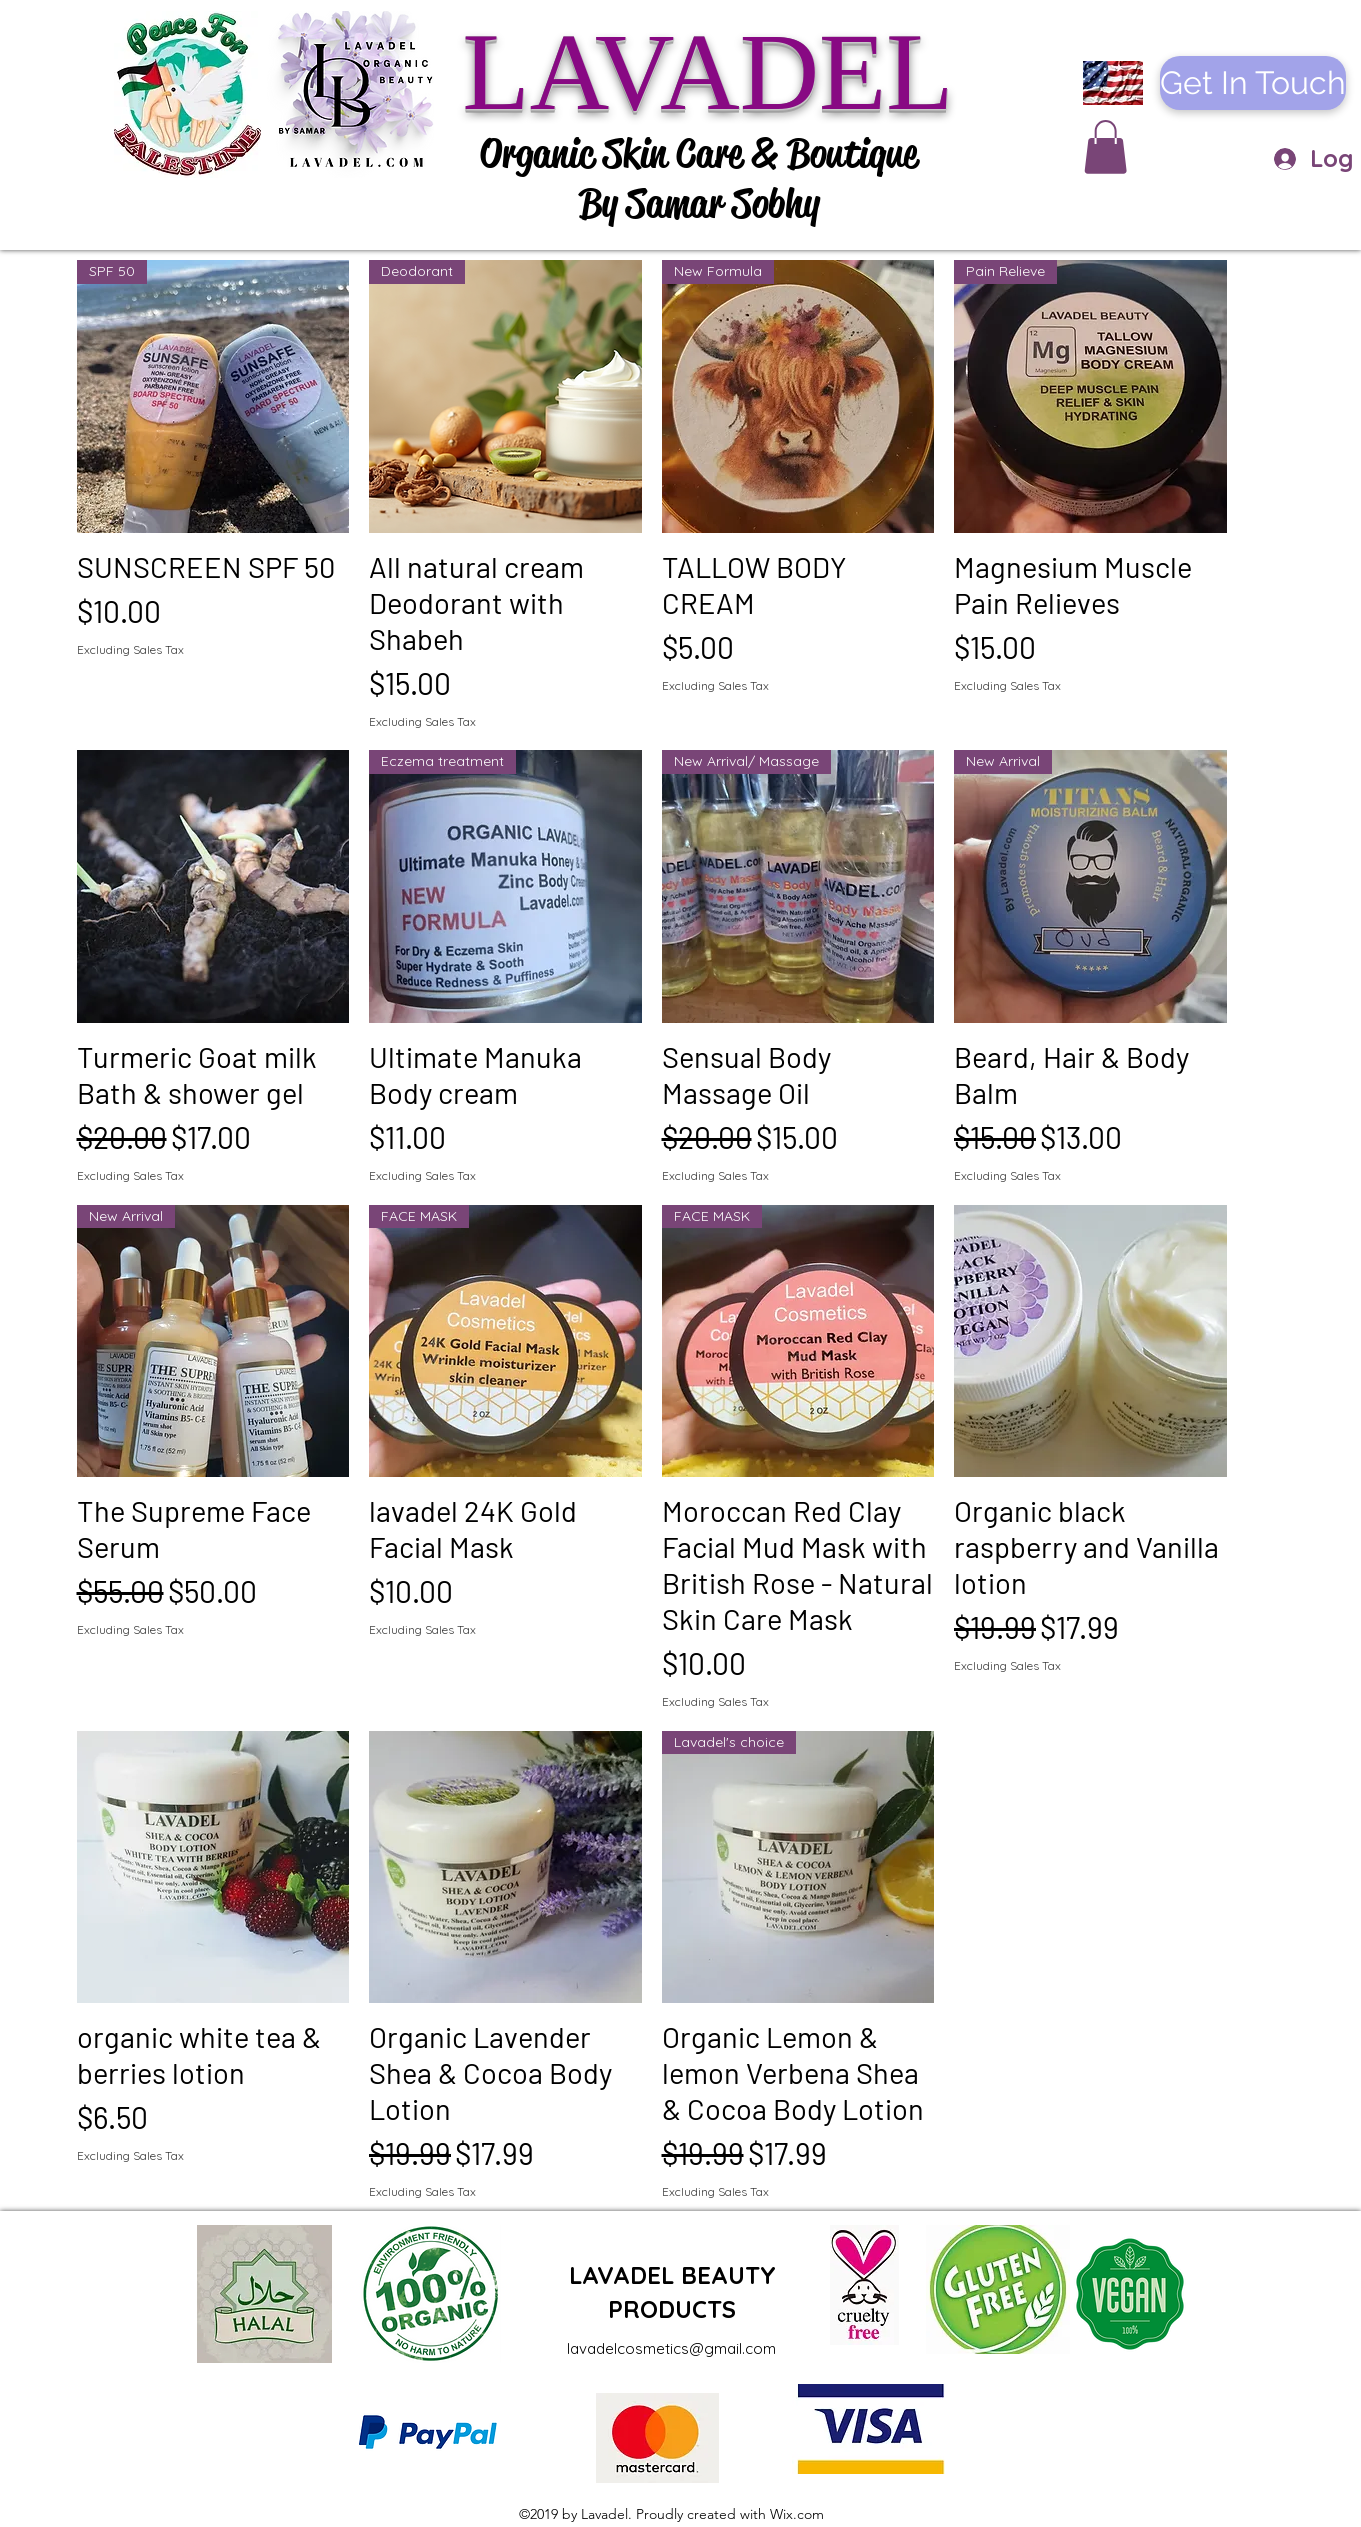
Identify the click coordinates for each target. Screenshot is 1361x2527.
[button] (1105, 147)
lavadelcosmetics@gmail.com (671, 2348)
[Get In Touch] (1253, 83)
